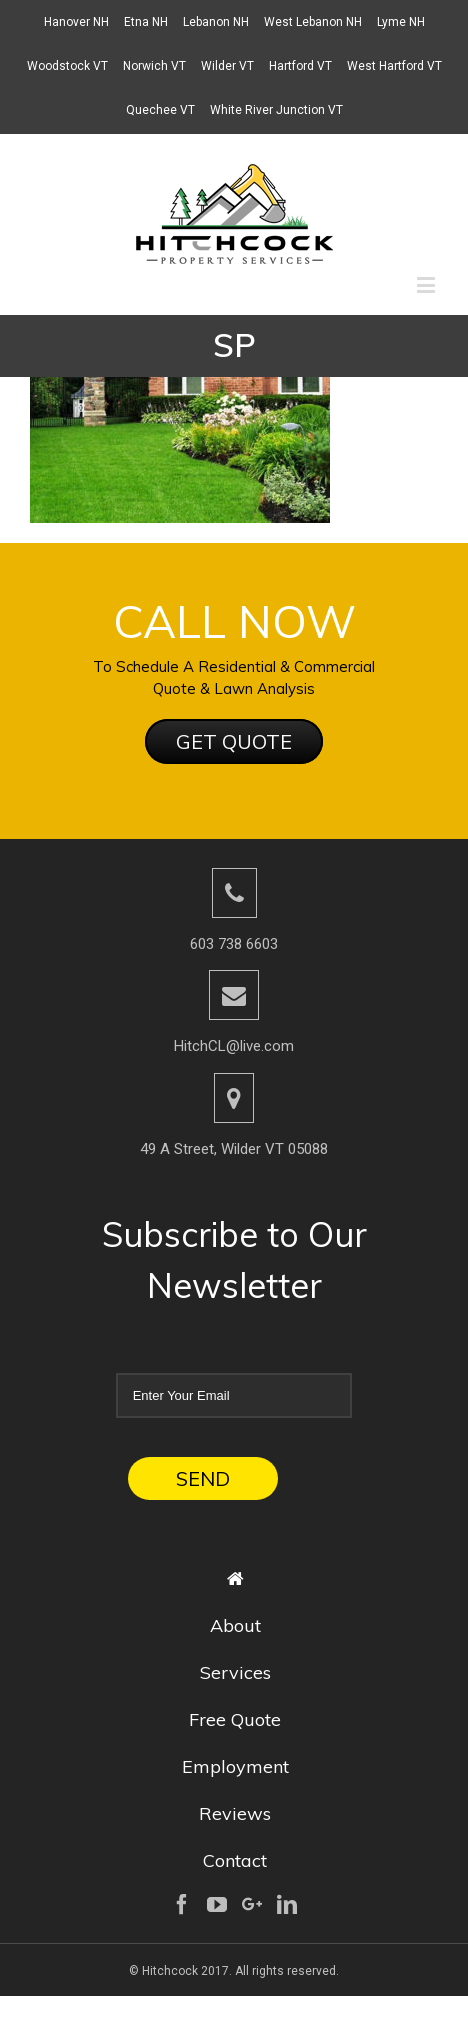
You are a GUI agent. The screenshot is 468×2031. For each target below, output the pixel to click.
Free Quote (235, 1719)
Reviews (235, 1813)
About (235, 1625)
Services (235, 1672)
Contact (235, 1860)
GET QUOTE (234, 741)
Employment (235, 1766)
